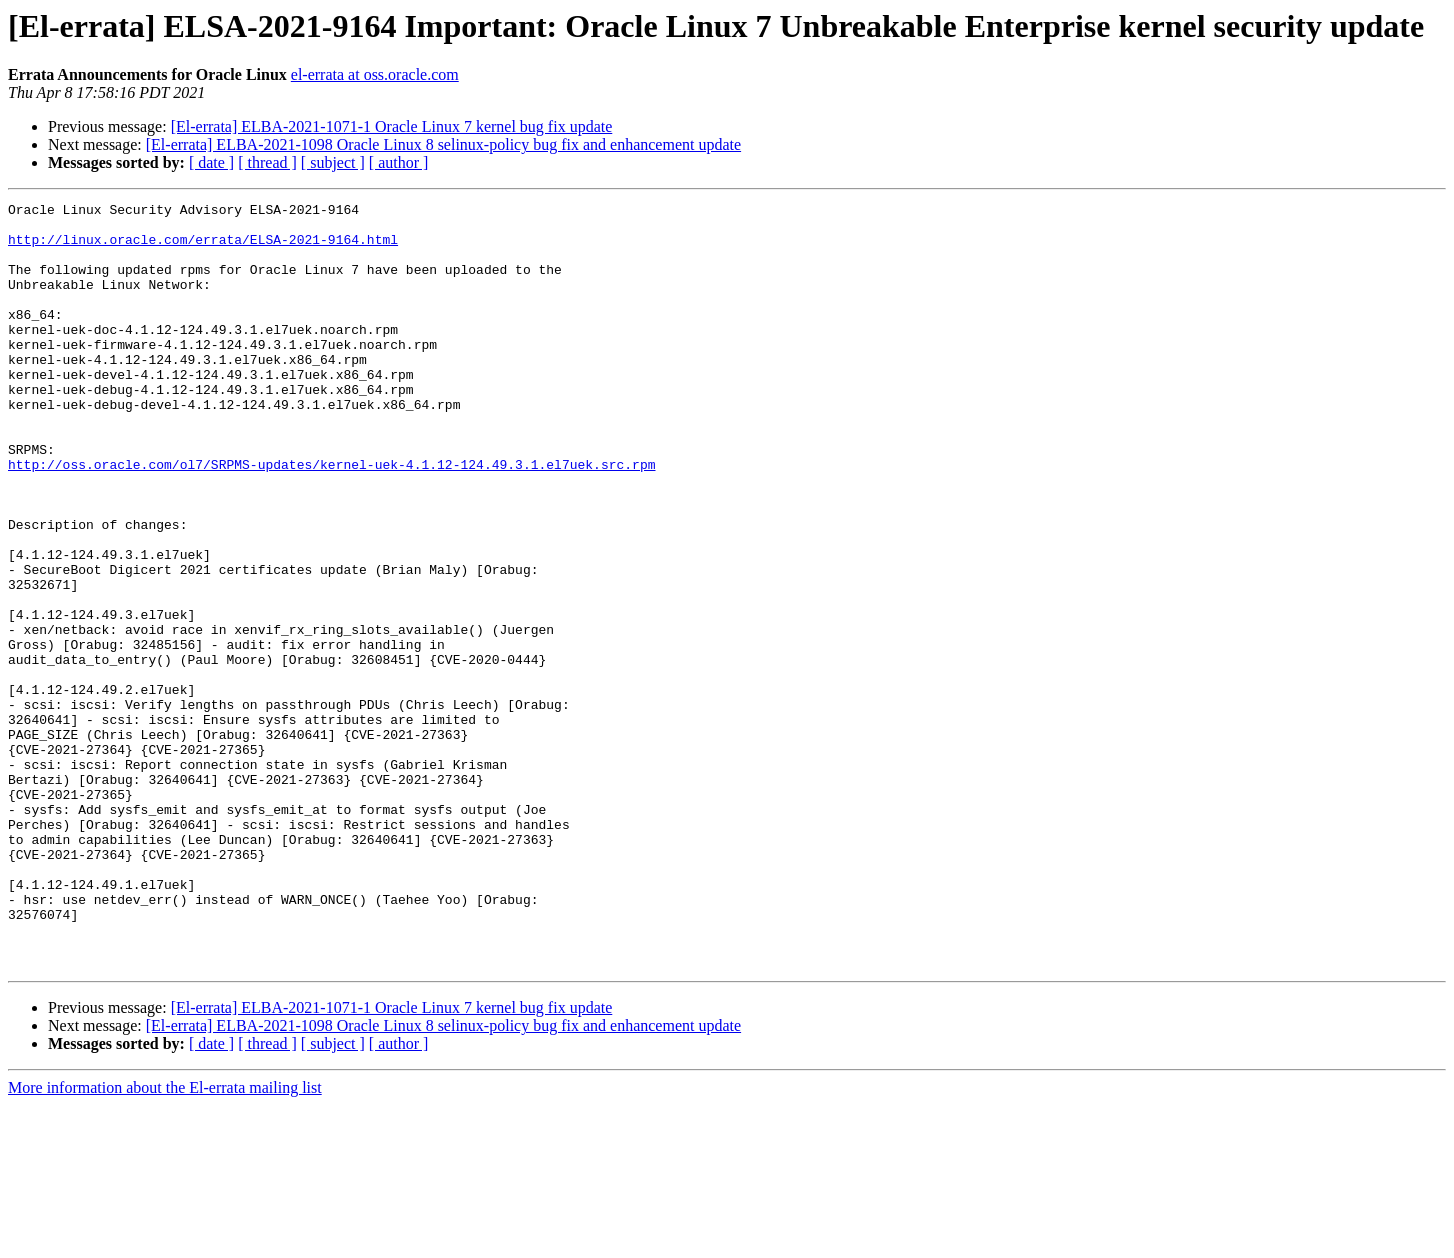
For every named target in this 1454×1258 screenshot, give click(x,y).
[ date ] (211, 162)
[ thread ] (267, 162)
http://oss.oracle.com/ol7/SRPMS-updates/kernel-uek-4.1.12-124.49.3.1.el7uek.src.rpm (331, 518)
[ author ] (399, 162)
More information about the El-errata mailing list (165, 1240)
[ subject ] (333, 162)
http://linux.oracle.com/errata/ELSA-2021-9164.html (203, 248)
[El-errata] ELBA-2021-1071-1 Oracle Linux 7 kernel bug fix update (392, 126)
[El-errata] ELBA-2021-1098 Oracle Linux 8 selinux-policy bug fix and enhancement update (443, 144)
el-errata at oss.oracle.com (375, 74)
